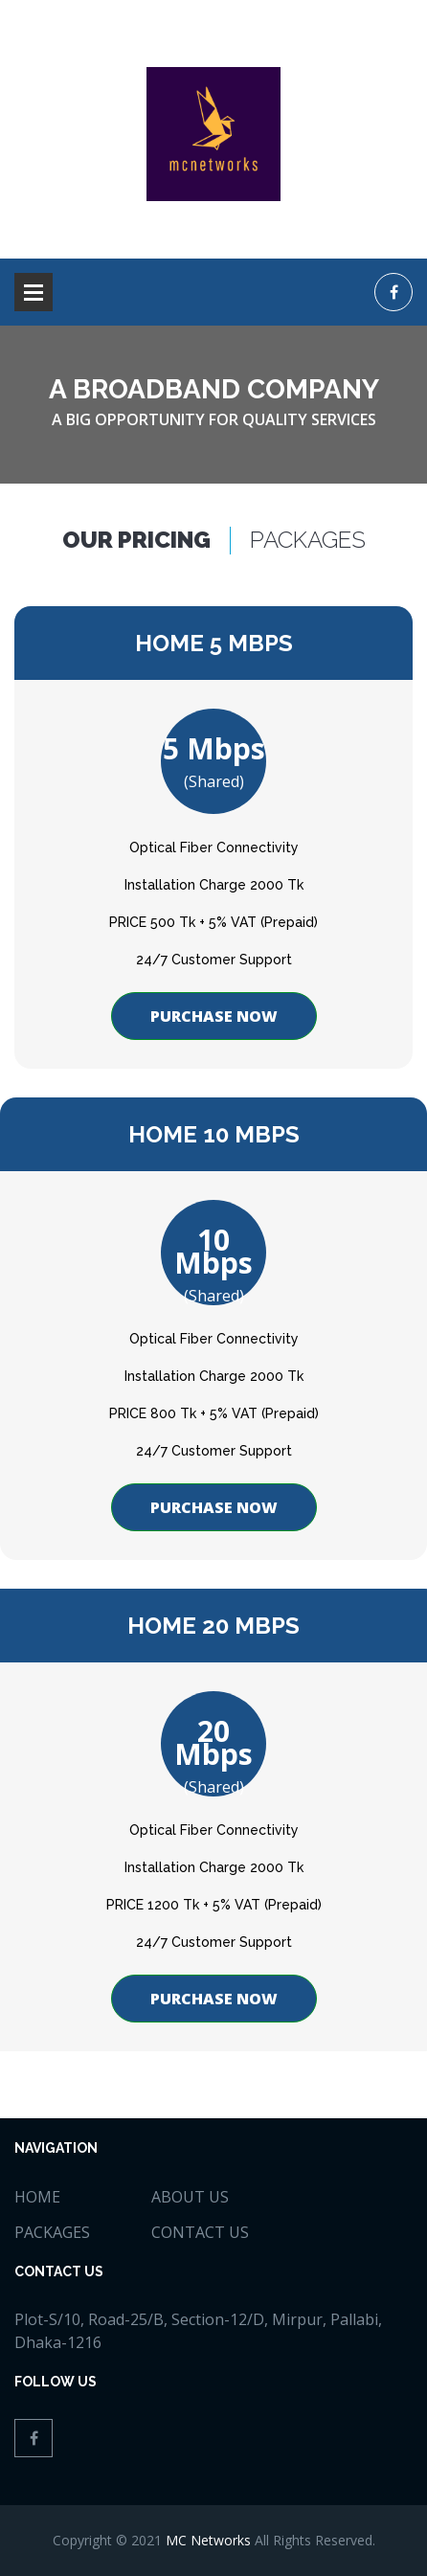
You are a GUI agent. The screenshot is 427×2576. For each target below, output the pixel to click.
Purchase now (214, 1016)
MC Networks (208, 2540)
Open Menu (33, 292)
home (37, 2196)
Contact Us (200, 2232)
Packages (52, 2232)
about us (190, 2196)
